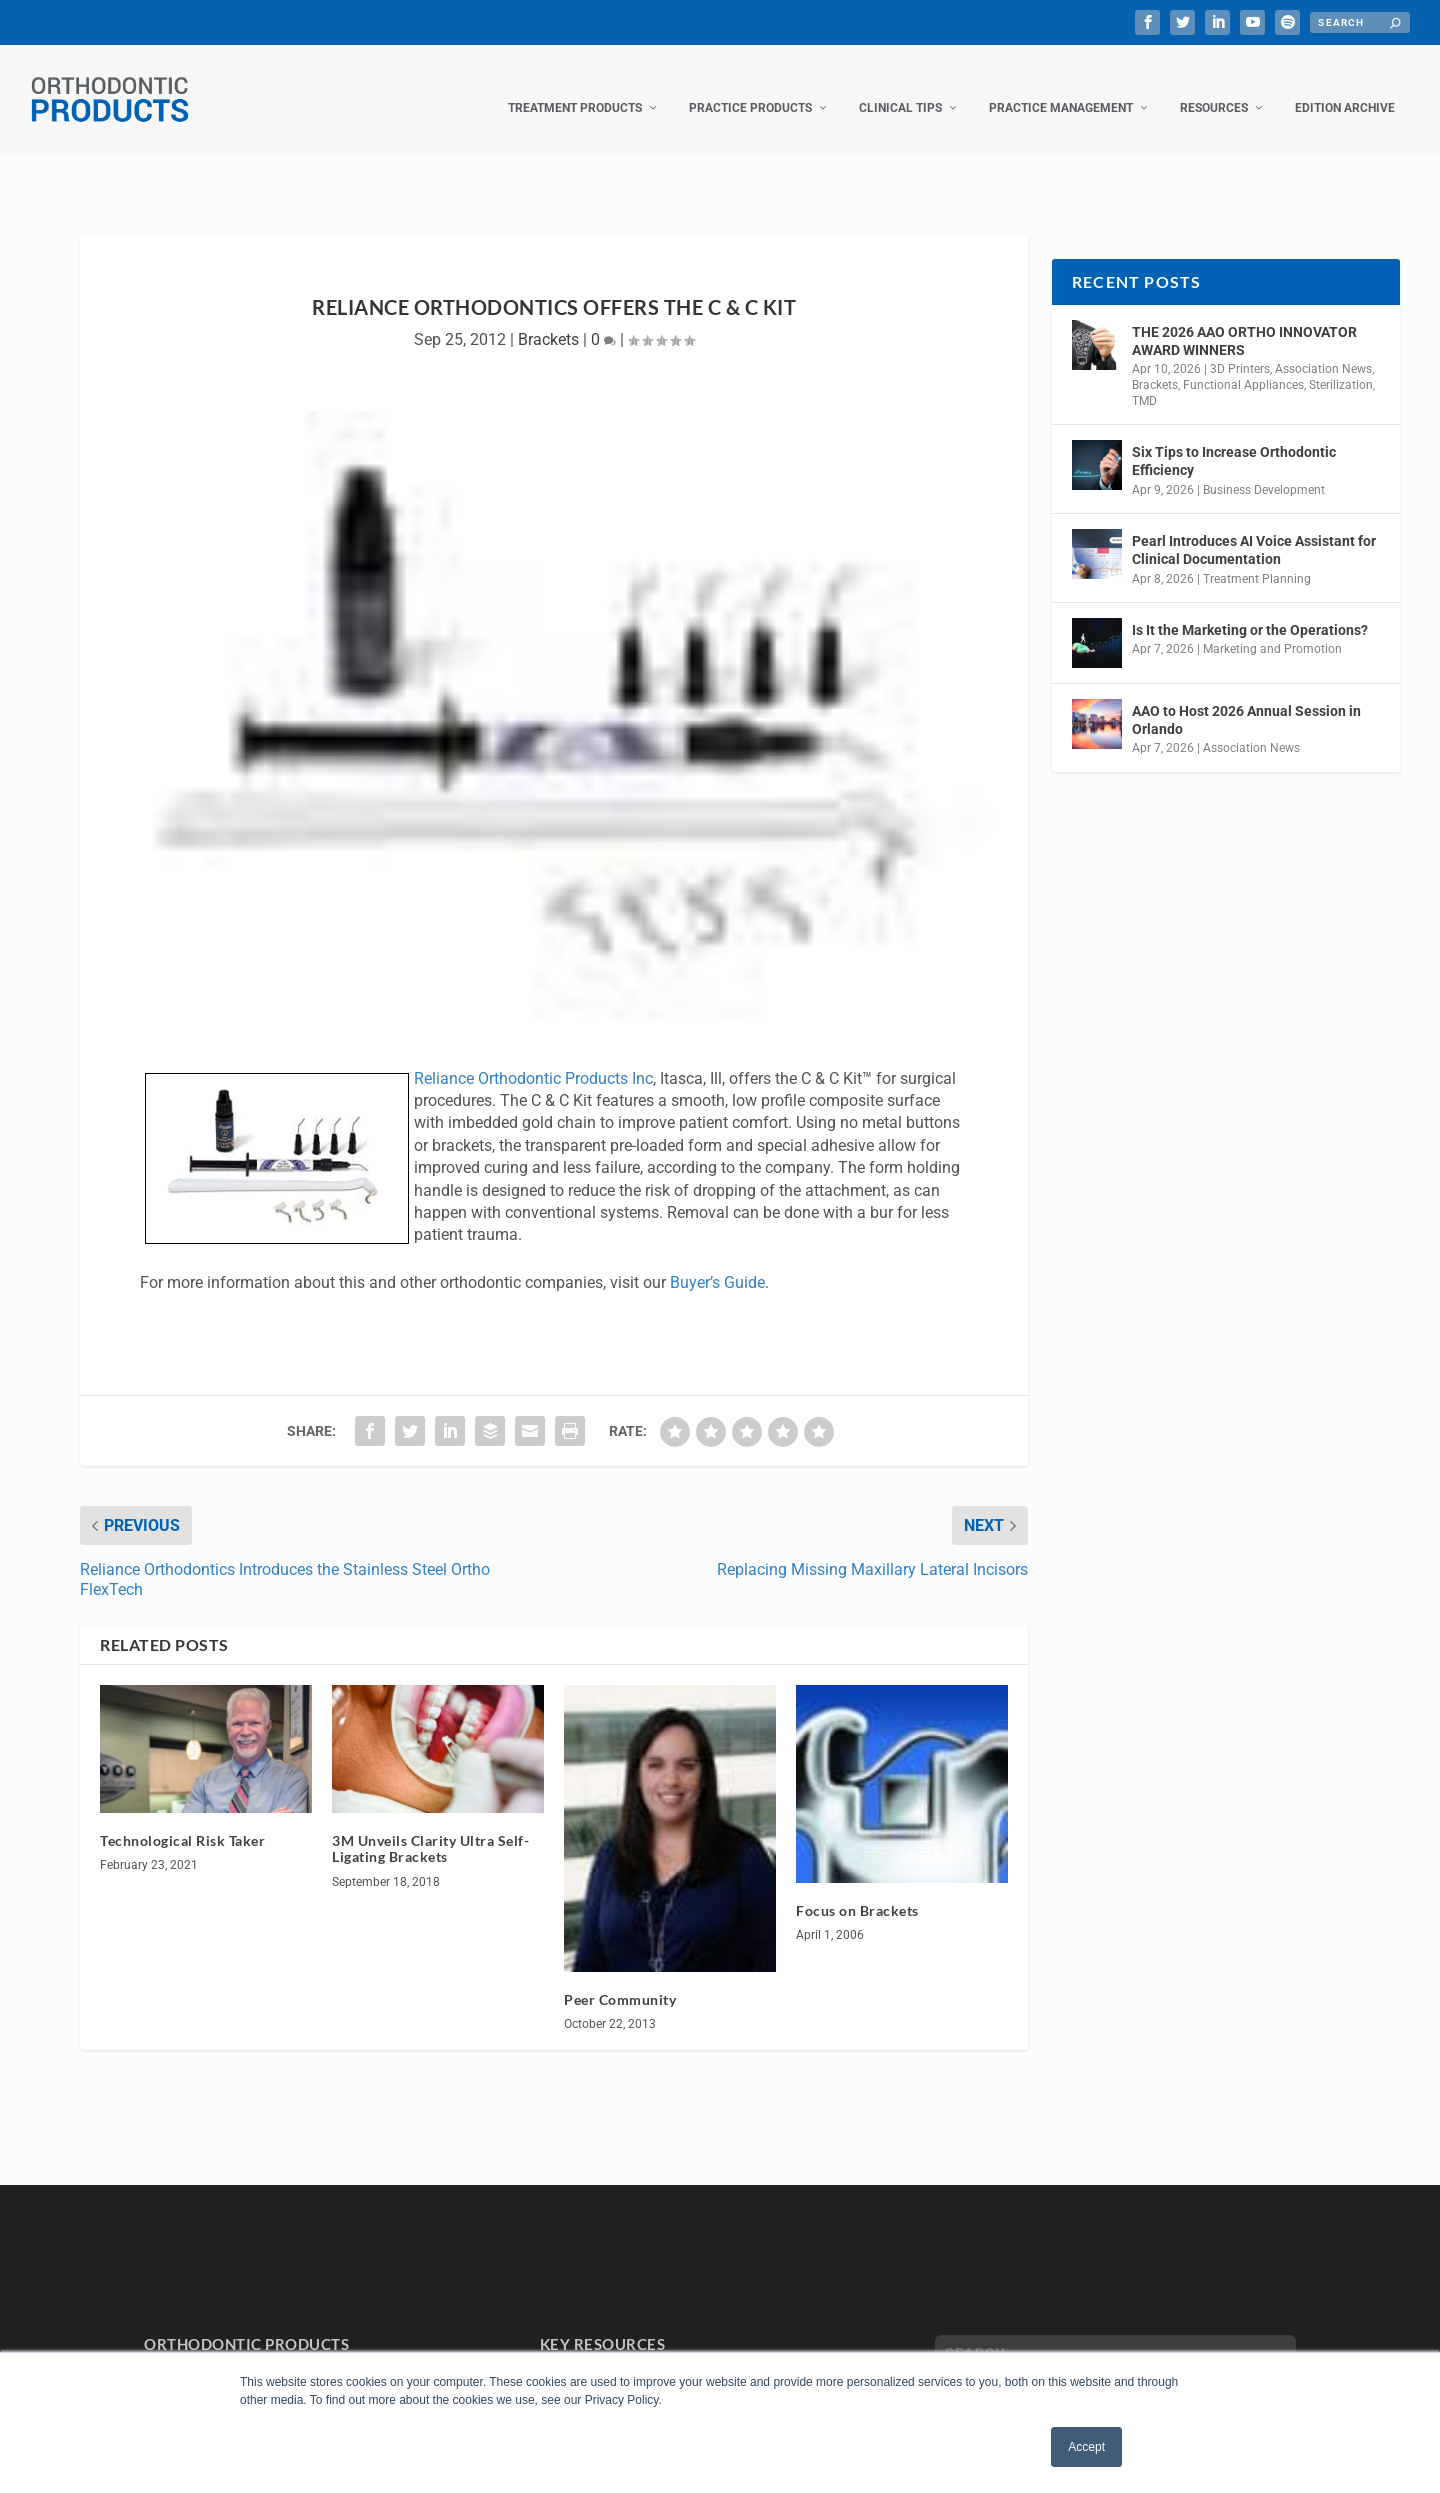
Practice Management (1061, 88)
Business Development (1264, 470)
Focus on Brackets (857, 1890)
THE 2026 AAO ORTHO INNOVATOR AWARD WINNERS (1244, 321)
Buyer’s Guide (717, 1262)
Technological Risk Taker (182, 1820)
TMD (1144, 381)
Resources (1214, 88)
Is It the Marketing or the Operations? (1250, 610)
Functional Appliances (1243, 365)
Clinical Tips (900, 88)
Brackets (548, 319)
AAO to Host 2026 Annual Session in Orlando (1246, 700)
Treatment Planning (1257, 558)
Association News (1323, 349)
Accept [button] (1086, 2447)
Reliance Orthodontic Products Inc (533, 1058)
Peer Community (620, 1979)
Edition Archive (1345, 88)
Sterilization (1341, 365)
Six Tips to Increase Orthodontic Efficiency (1234, 441)
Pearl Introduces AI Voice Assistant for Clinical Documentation (1254, 530)
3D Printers (1240, 349)
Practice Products (750, 88)
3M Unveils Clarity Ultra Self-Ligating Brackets (430, 1829)
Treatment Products (575, 88)
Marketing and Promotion (1272, 629)
